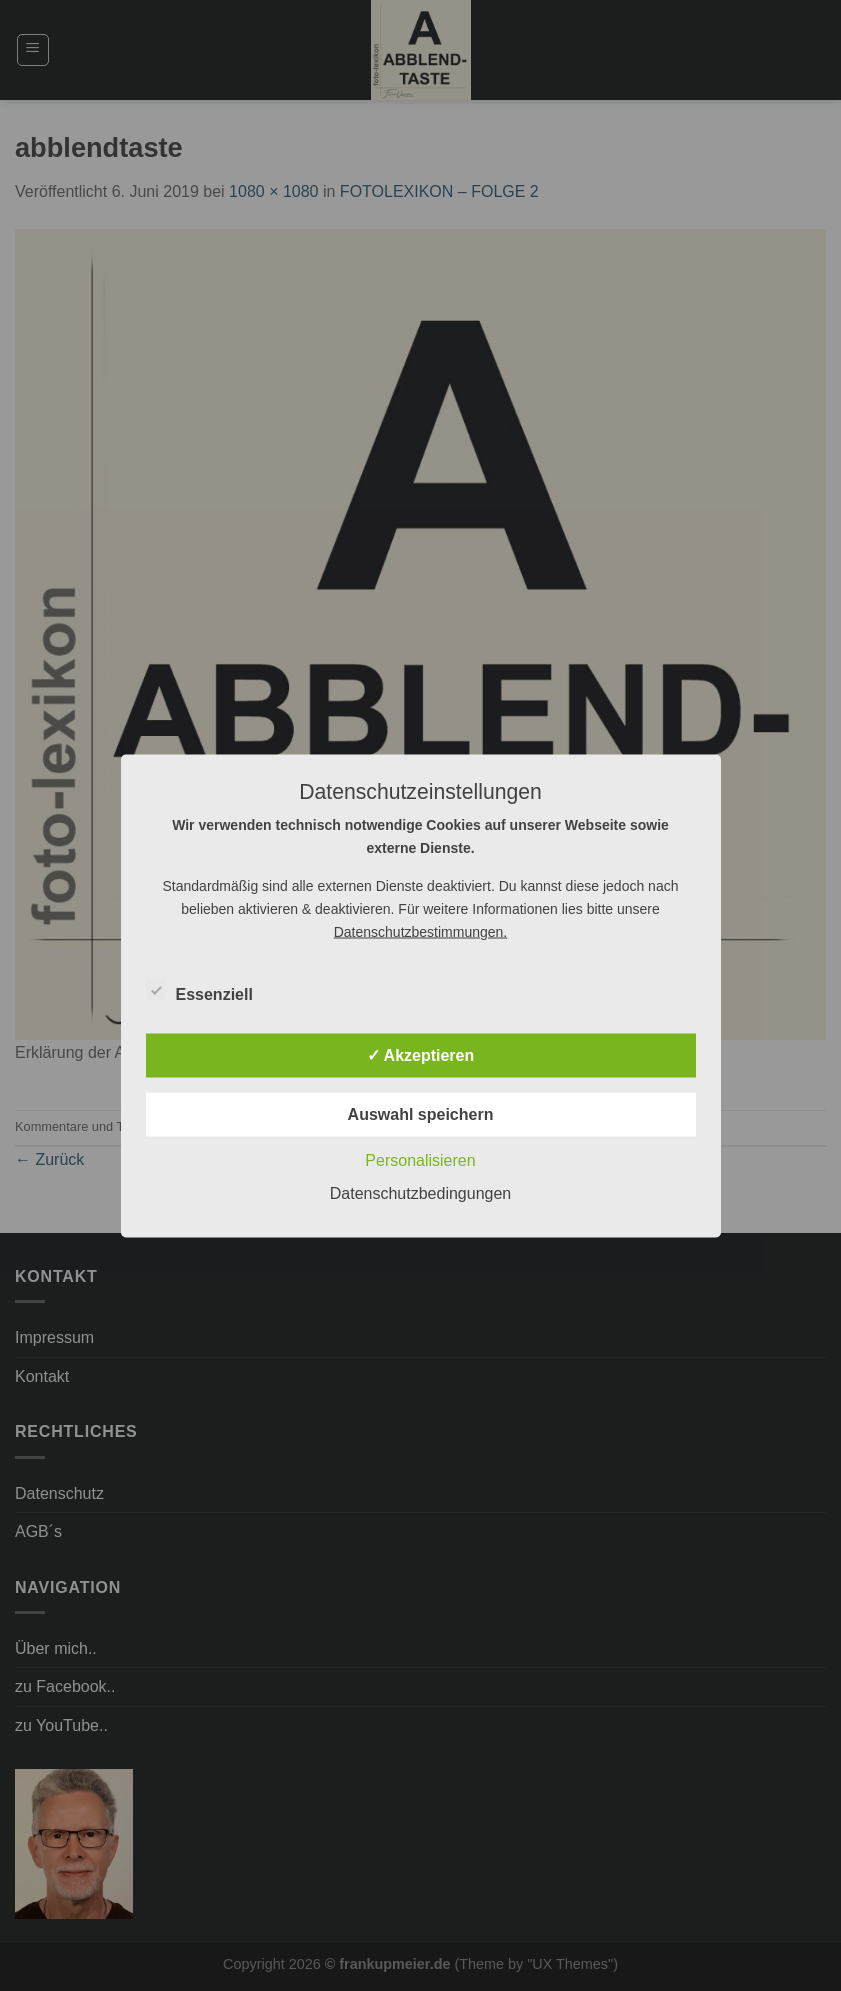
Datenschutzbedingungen (420, 1192)
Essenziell (199, 991)
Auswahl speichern (421, 1113)
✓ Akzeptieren (421, 1054)
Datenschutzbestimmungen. (421, 931)
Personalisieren (420, 1159)
